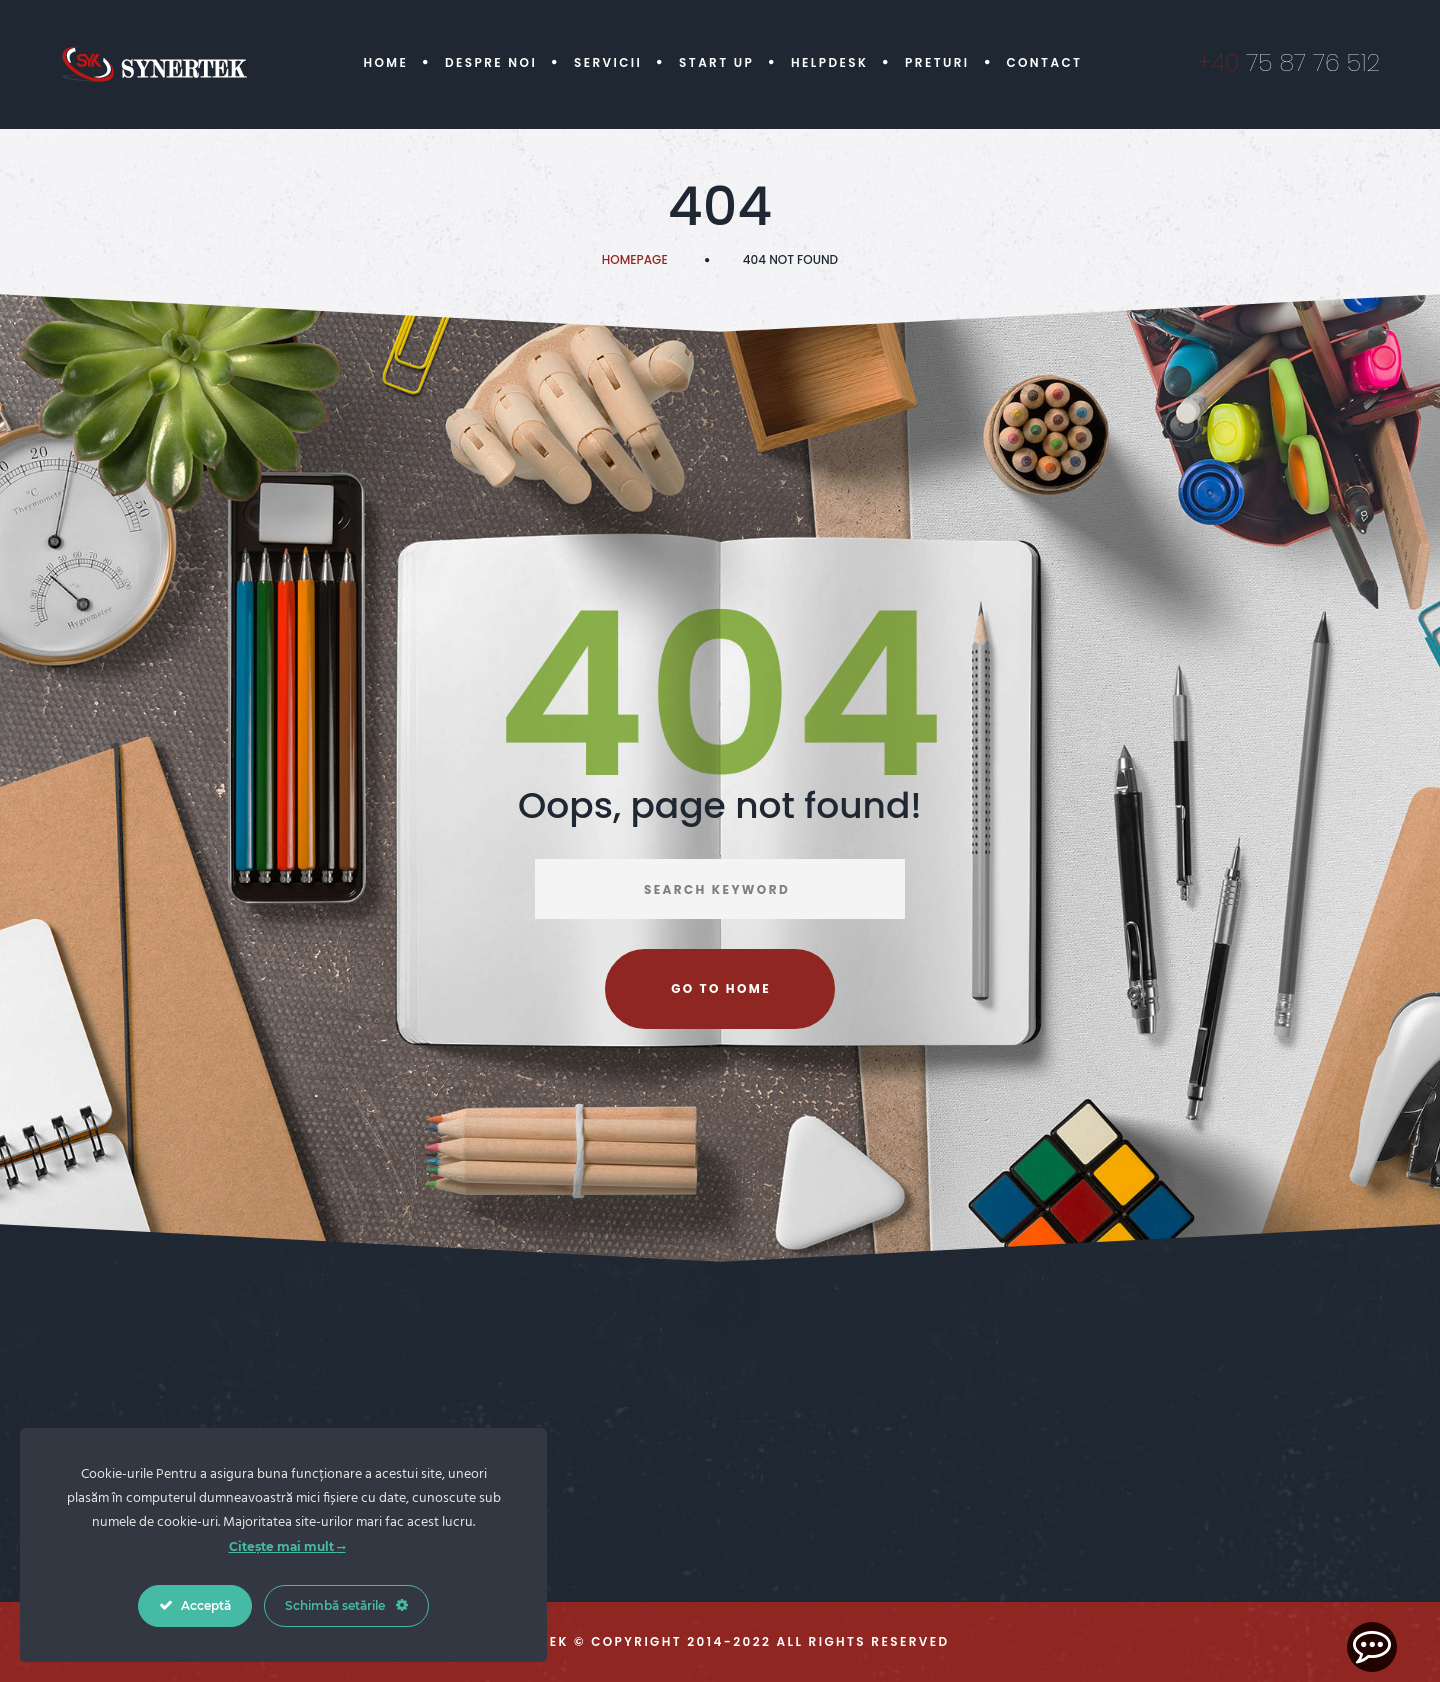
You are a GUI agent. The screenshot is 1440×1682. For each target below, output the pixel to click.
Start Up (716, 62)
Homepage (635, 259)
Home (385, 62)
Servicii (608, 62)
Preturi (937, 62)
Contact (1044, 62)
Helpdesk (829, 62)
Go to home (721, 988)
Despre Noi (491, 62)
